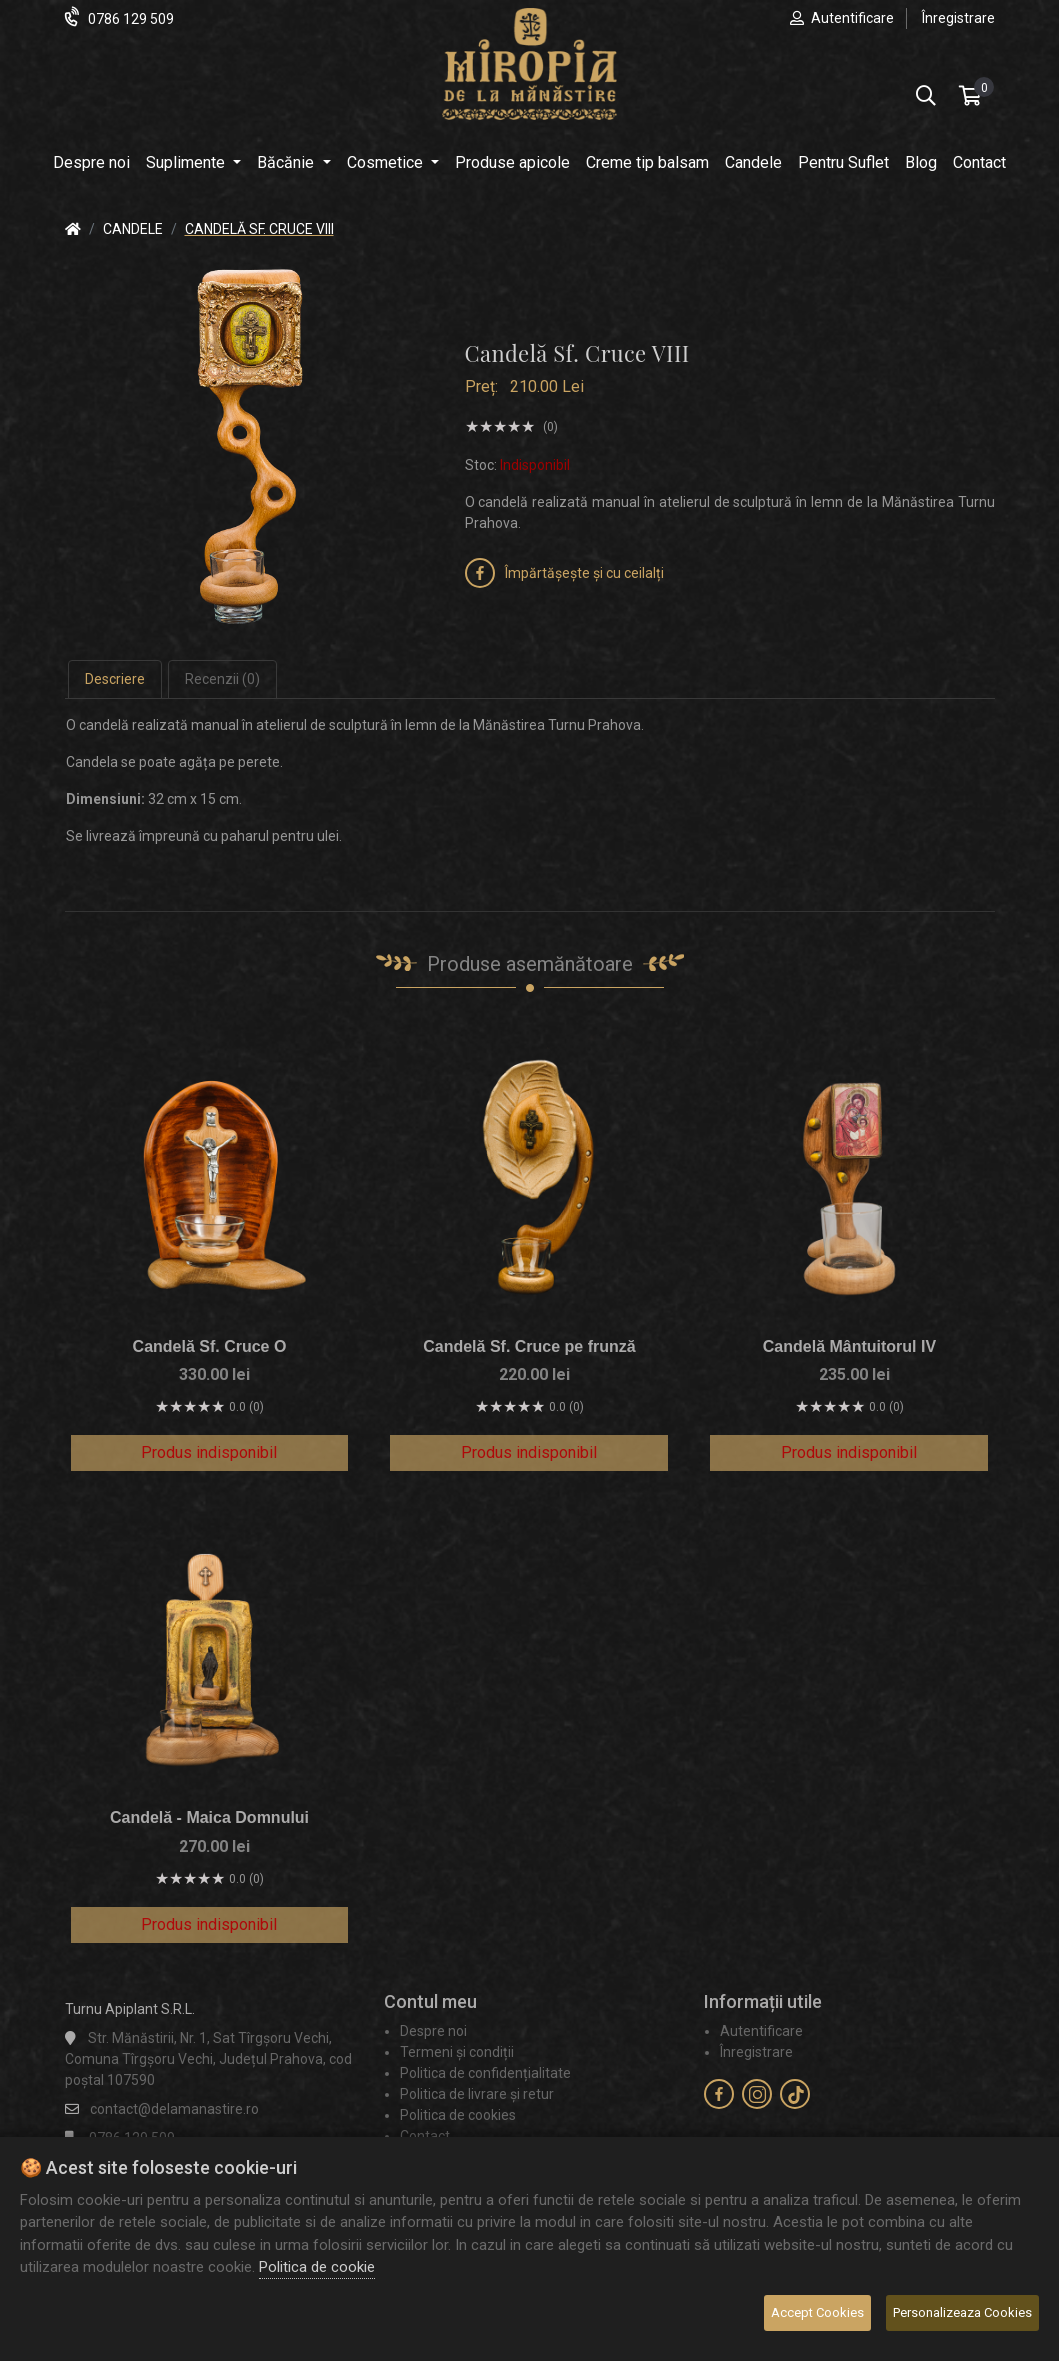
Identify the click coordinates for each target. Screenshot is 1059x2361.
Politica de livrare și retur (477, 2094)
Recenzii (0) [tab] (222, 679)
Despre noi (91, 162)
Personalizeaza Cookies (962, 2312)
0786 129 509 (131, 19)
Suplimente (187, 162)
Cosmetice (387, 162)
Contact (979, 162)
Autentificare (852, 18)
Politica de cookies (458, 2115)
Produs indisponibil (209, 1452)
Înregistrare (958, 18)
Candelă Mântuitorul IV (849, 1346)
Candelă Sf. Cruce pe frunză (529, 1346)
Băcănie (287, 162)
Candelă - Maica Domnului (209, 1817)
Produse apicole (512, 162)
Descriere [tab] (115, 679)
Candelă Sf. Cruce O (210, 1346)
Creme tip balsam (647, 162)
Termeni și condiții (457, 2052)
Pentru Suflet (843, 162)
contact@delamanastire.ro (174, 2109)
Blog (921, 162)
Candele (753, 162)
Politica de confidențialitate (485, 2073)
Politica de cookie (317, 2267)
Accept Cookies (817, 2312)
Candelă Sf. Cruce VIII (259, 229)
